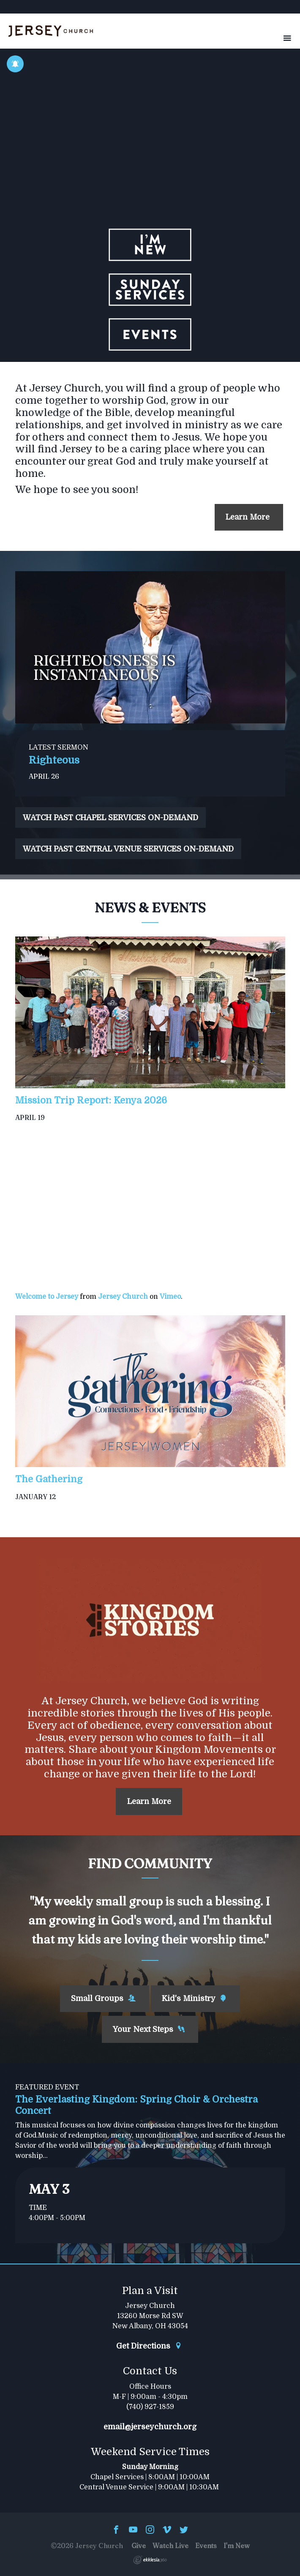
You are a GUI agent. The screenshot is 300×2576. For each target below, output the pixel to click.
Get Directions (149, 2346)
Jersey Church (123, 1296)
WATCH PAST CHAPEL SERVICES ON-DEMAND (110, 817)
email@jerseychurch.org (150, 2427)
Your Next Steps (149, 2029)
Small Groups (103, 1998)
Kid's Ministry (194, 1998)
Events (206, 2545)
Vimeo (170, 1296)
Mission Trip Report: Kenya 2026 (91, 1100)
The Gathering (48, 1479)
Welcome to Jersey (46, 1296)
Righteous (54, 760)
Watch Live (170, 2545)
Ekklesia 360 (150, 2560)
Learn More (249, 517)
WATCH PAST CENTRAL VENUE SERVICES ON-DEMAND (128, 849)
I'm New (237, 2545)
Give (138, 2545)
